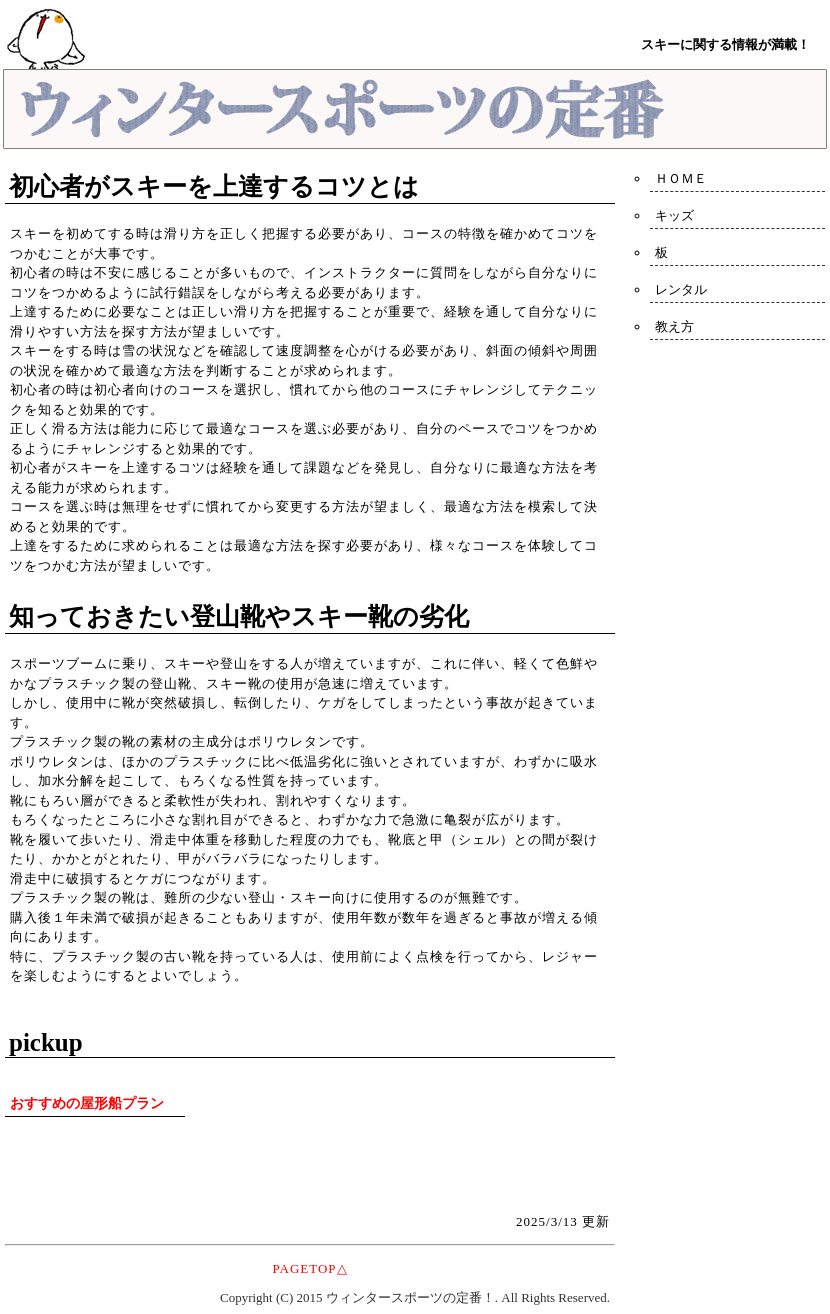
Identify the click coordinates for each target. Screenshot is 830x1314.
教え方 (674, 326)
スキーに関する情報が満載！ (725, 44)
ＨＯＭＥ (681, 178)
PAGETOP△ (309, 1268)
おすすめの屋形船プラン (87, 1103)
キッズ (674, 215)
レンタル (681, 289)
